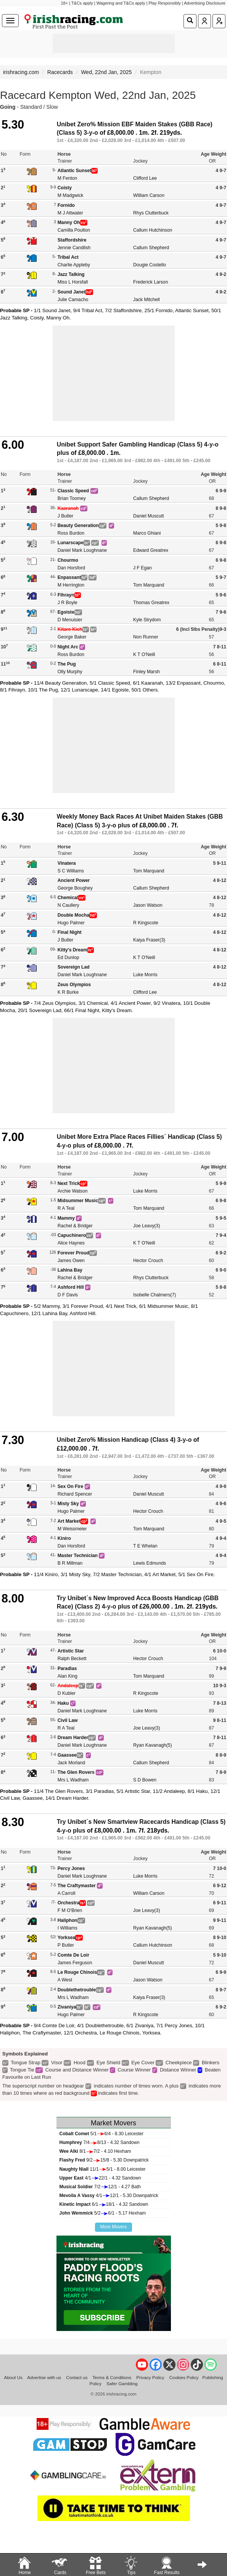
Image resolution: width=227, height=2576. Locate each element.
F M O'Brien (70, 1910)
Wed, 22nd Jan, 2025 (106, 72)
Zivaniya (67, 2007)
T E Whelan (145, 1546)
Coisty (65, 187)
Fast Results (167, 2565)
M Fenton (67, 178)
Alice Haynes (71, 1243)
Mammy (66, 1218)
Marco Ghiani (147, 533)
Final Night (70, 932)
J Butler (65, 516)
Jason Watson (148, 905)
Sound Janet (71, 292)
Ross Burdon (71, 533)
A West (65, 1980)
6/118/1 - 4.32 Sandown (104, 2204)
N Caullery (68, 905)
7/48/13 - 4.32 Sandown (100, 2142)
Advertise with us (44, 2377)
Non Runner (145, 637)
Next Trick (69, 1183)
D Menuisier (70, 619)
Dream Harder (73, 1737)
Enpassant (69, 577)
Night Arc (68, 647)
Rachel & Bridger (75, 1225)
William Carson (148, 195)
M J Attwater (70, 213)
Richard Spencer (75, 1494)
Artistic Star (71, 1651)
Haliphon (67, 1920)
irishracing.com (21, 72)
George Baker (72, 637)
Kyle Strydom (147, 619)
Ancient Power (74, 880)
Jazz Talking (71, 274)
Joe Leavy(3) (146, 1225)
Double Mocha (73, 915)
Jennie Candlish (74, 247)
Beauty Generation (78, 525)
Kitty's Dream (72, 950)
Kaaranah (68, 508)
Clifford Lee (145, 178)
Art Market (69, 1521)
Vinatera (67, 863)
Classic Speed (73, 490)
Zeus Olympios (74, 984)
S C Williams (71, 871)
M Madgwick (71, 195)
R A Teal (66, 1208)
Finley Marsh (146, 671)
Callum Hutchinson (152, 230)
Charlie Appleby (74, 265)
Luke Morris (145, 974)
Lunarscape (71, 542)
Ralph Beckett (72, 1658)
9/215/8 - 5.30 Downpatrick (104, 2160)
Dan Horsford (71, 568)
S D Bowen (144, 1780)
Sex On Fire (71, 1486)
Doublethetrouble (77, 1989)
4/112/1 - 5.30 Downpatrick (109, 2195)
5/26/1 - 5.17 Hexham (103, 2213)
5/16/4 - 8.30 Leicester (102, 2133)
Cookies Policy (183, 2377)
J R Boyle (67, 602)
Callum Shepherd (151, 247)
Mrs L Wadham (73, 1780)
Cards (60, 2565)
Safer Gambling (122, 2383)
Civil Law (68, 1720)
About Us (13, 2377)
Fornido (66, 205)
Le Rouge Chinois (77, 1972)
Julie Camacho (73, 299)
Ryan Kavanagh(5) (152, 1745)
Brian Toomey (72, 498)
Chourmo (68, 560)
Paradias (67, 1668)
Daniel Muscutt (148, 516)
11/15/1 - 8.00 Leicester (103, 2169)
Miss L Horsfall (73, 282)
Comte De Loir (73, 1955)
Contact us (76, 2377)
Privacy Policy (150, 2377)
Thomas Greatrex (151, 602)
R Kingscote (145, 922)
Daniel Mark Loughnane (82, 550)
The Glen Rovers (76, 1772)
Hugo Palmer (71, 922)
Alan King (67, 1676)
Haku (63, 1703)
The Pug (67, 664)
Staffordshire (72, 240)
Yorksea (66, 1937)
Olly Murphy (70, 671)
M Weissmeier (72, 1528)
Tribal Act (68, 257)
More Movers (113, 2226)
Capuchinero (72, 1235)
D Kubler (67, 1693)
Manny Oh (69, 222)
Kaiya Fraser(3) (149, 940)
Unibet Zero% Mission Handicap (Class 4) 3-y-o (124, 1439)
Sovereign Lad (74, 967)
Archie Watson (73, 1191)
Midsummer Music (78, 1200)
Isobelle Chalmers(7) (154, 1295)
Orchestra (69, 1902)
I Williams (67, 1928)
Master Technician (78, 1555)
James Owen (71, 1260)
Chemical (68, 897)
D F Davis (68, 1295)
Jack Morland (71, 1762)
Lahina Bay (70, 1270)
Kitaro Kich (70, 629)
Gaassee (67, 1755)
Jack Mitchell (146, 299)
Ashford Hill (71, 1287)
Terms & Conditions (111, 2377)
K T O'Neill (144, 654)
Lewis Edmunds (149, 1563)
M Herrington (71, 585)
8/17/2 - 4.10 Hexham (95, 2151)
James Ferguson (75, 1962)
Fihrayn (66, 595)
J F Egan (142, 568)
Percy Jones (71, 1868)
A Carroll (67, 1893)
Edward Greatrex (150, 550)
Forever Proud (73, 1253)
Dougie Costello (149, 265)
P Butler (66, 1945)
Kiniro (64, 1538)
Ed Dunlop (68, 957)
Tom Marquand (148, 585)
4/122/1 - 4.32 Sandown (100, 2178)
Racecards (60, 72)
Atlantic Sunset (75, 170)
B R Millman (70, 1563)
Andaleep (68, 1685)
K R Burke (68, 992)
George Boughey (75, 888)
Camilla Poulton (74, 230)
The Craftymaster (77, 1885)
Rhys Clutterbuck (151, 213)
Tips (130, 2565)
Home (24, 2565)
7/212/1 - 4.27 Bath (100, 2186)
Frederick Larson (150, 282)
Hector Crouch (148, 1260)
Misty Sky (68, 1503)
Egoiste (66, 612)
